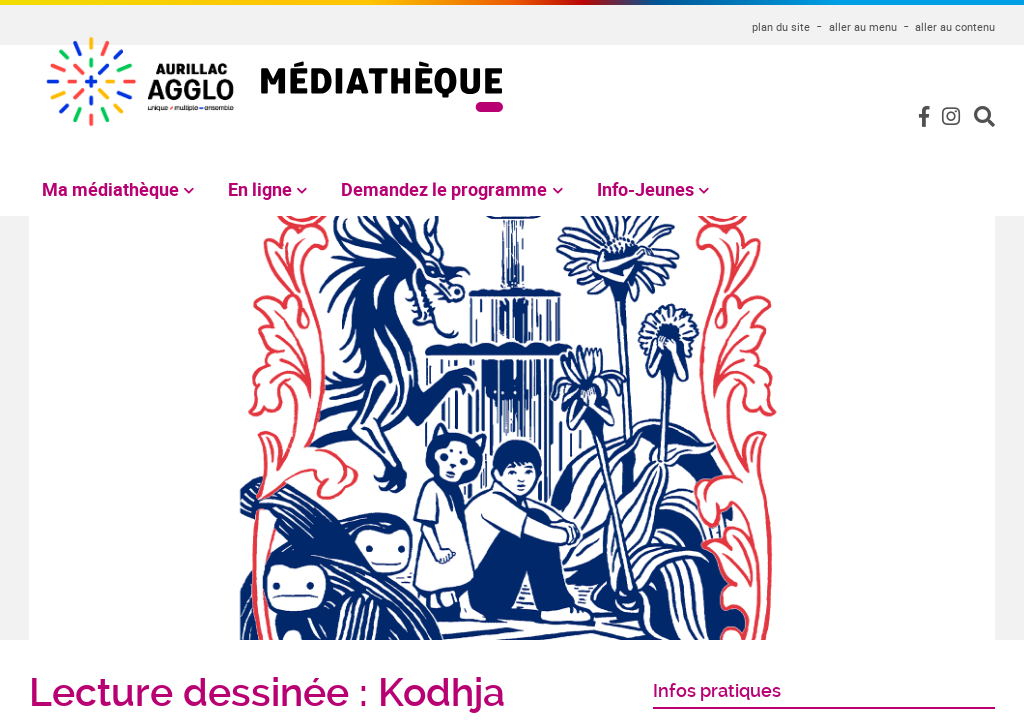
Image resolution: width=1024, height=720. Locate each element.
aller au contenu (955, 26)
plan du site (781, 26)
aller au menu (863, 26)
